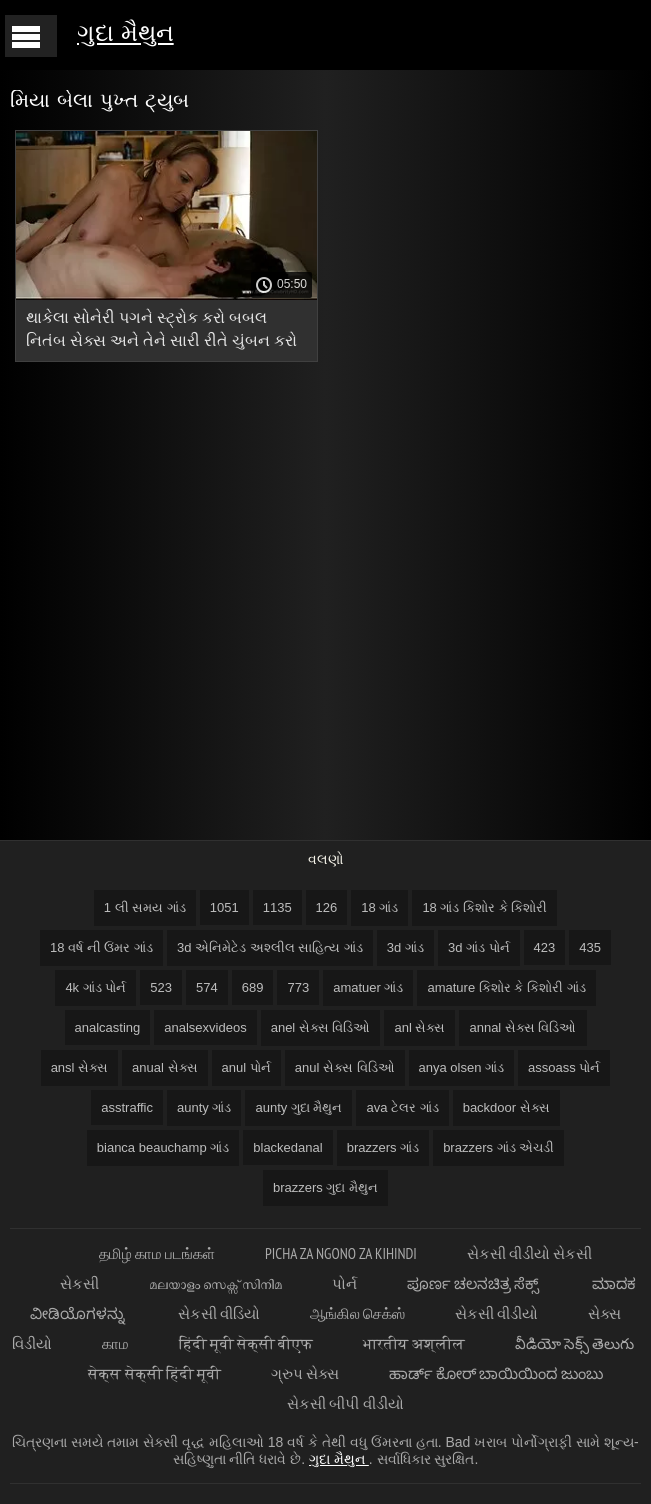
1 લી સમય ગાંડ (145, 907)
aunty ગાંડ (204, 1107)
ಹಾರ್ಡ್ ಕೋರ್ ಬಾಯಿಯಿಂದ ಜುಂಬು (496, 1373)
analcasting (108, 1027)
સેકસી (79, 1283)
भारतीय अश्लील (413, 1343)
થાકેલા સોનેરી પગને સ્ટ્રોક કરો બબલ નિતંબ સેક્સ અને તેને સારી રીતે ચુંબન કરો (161, 329)
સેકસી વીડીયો (496, 1313)
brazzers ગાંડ (383, 1147)
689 (253, 987)
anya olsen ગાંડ (462, 1067)
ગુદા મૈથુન (125, 32)
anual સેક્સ (164, 1067)
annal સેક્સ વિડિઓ (522, 1027)
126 (327, 907)
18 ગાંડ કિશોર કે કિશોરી (484, 907)
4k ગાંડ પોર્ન (95, 987)
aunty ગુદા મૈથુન (298, 1107)
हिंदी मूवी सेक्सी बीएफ (246, 1343)
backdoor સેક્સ (506, 1107)
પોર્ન (344, 1283)
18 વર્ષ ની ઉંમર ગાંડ (101, 947)
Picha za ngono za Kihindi (341, 1253)
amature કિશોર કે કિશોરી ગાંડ (506, 987)
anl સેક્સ (419, 1027)
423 (545, 947)
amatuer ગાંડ (368, 987)
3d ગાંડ (405, 947)
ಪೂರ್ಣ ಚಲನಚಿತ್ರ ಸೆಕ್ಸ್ (475, 1283)
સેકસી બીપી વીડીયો (345, 1403)
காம (115, 1343)
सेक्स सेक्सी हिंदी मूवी (154, 1373)
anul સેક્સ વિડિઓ (345, 1067)
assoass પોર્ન (564, 1067)
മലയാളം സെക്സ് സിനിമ (215, 1283)
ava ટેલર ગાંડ (402, 1107)
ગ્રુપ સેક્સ (305, 1373)
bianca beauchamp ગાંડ (163, 1147)
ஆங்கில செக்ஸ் (357, 1313)
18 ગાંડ (379, 907)
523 (161, 987)
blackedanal (287, 1147)
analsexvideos (205, 1027)
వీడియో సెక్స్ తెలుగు (574, 1343)
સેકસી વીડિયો (219, 1313)
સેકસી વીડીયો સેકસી (529, 1253)
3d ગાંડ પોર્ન (479, 947)
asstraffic (127, 1107)
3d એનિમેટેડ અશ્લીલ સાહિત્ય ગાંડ (270, 947)
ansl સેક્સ (79, 1067)
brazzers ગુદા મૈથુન (325, 1187)
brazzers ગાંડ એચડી (498, 1147)
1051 (224, 907)
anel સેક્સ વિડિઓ (321, 1027)
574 (207, 987)
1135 (277, 907)
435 (590, 947)
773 (298, 987)
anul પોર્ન (246, 1067)
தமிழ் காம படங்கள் (157, 1253)
